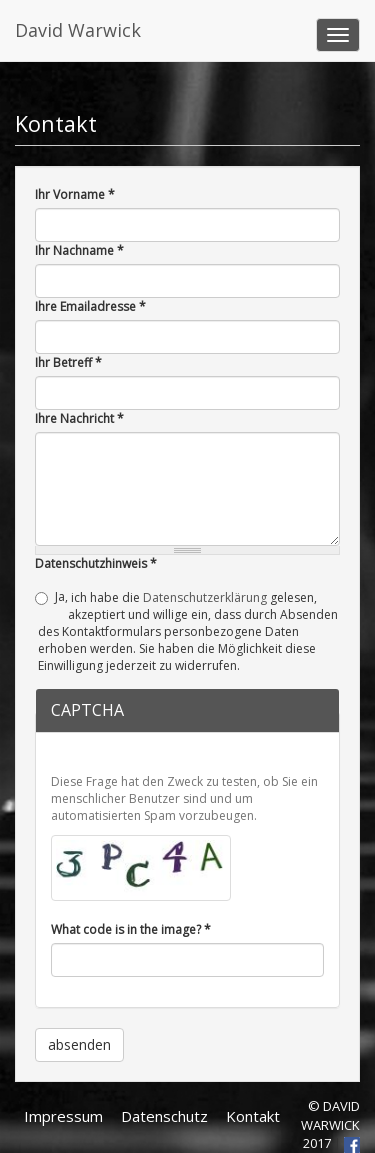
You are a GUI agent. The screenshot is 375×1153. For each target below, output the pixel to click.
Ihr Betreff (68, 362)
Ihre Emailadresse (90, 306)
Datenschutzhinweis (96, 563)
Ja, (61, 596)
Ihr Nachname (79, 250)
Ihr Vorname (75, 194)
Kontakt (253, 1116)
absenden (79, 1044)
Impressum (63, 1116)
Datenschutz (164, 1116)
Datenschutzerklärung (205, 597)
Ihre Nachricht (79, 418)
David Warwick (78, 30)
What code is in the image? (131, 929)
